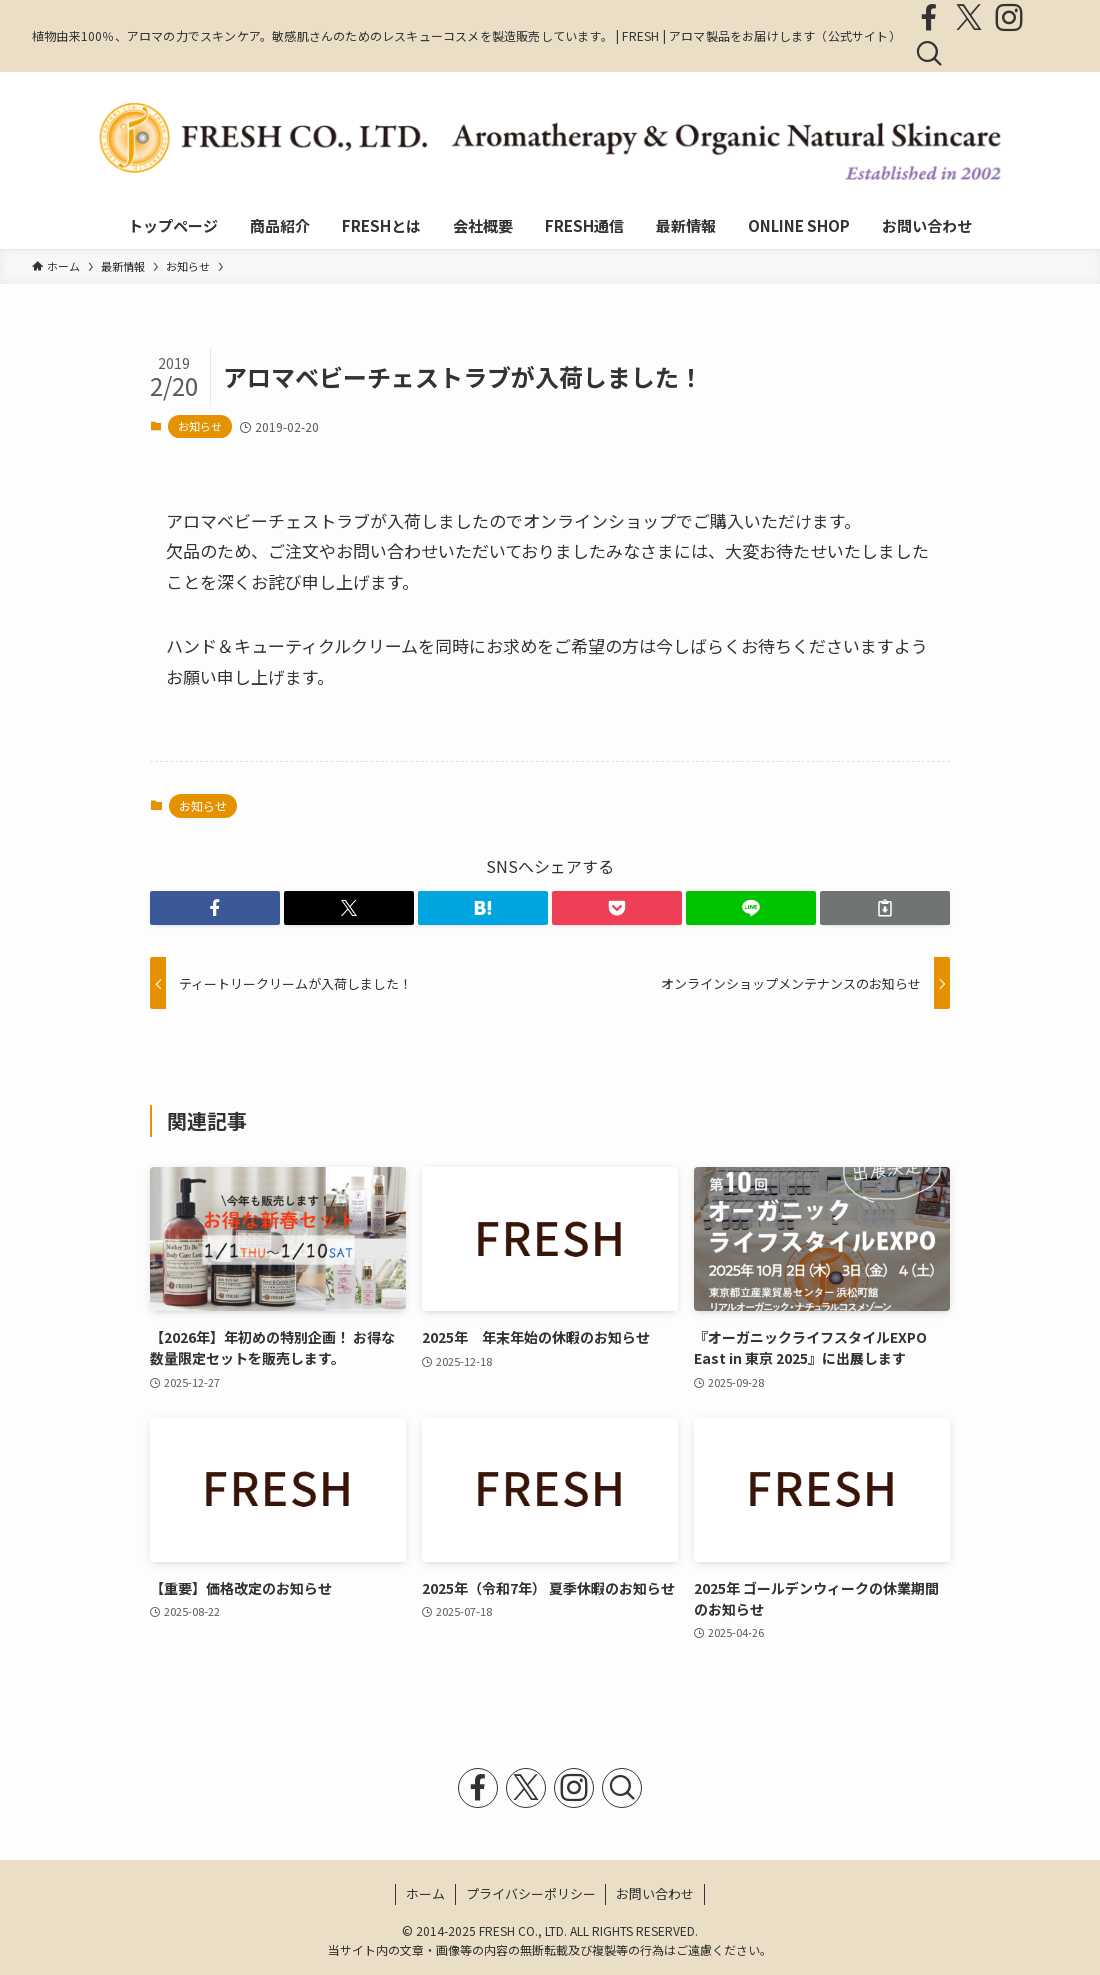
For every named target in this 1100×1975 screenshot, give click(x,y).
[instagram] (1009, 18)
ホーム (425, 1893)
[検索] (929, 54)
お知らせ (200, 426)
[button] (215, 908)
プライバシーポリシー (531, 1893)
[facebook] (929, 18)
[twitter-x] (969, 18)
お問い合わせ (655, 1893)
